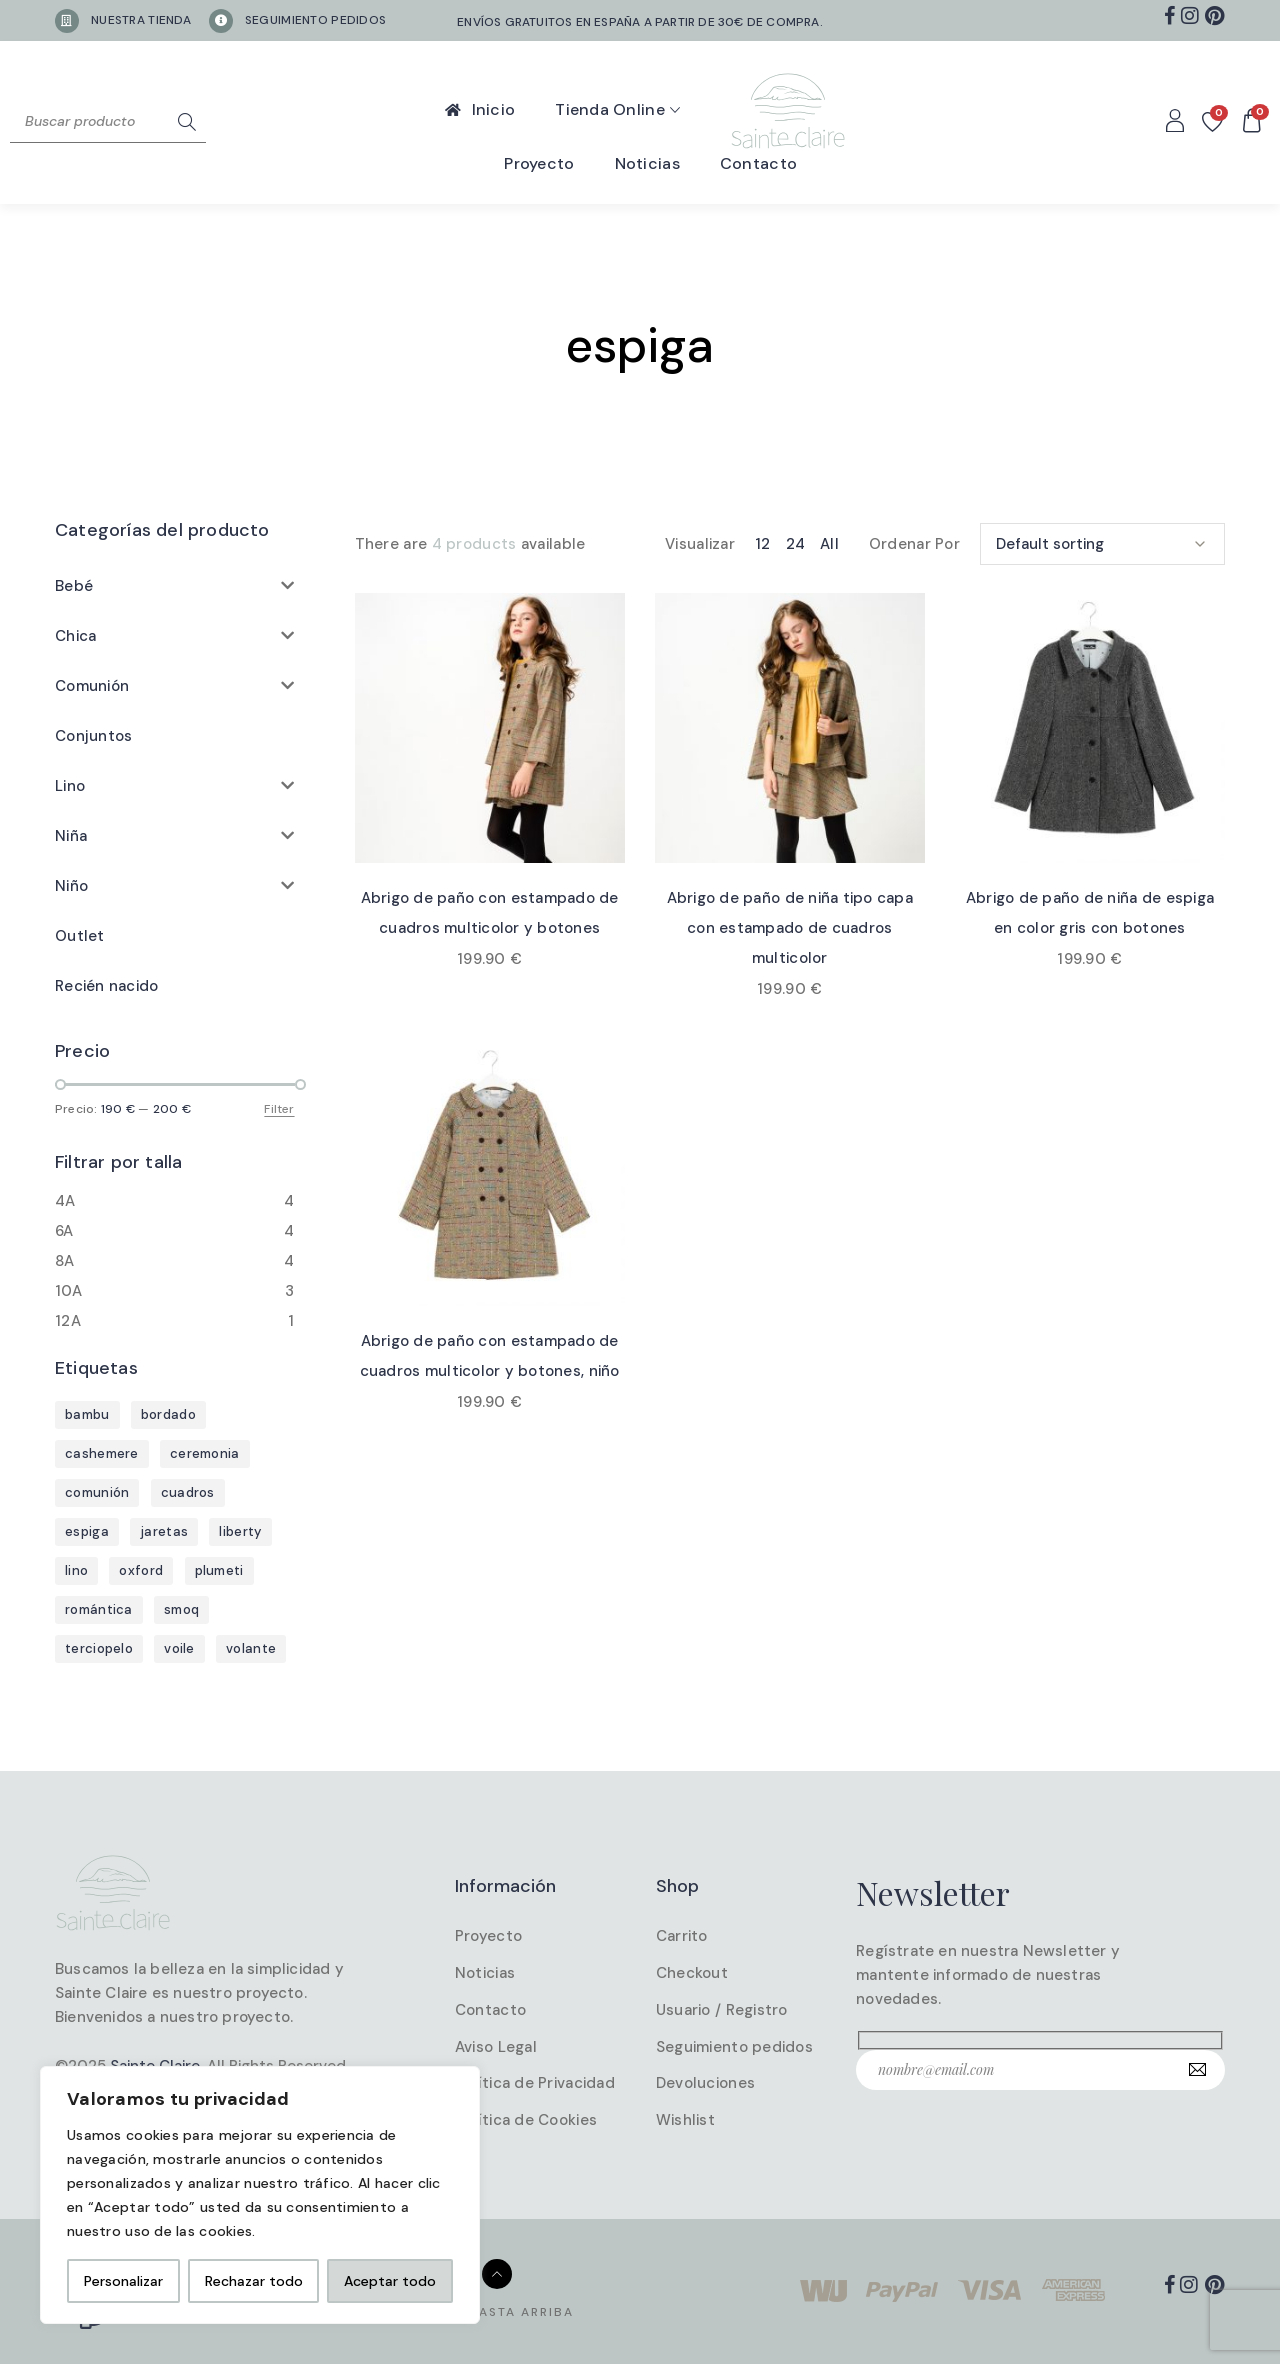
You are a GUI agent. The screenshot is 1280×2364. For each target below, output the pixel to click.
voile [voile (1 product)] (179, 1648)
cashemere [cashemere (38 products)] (102, 1453)
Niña (71, 836)
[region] (260, 2195)
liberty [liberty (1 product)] (240, 1531)
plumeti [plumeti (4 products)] (219, 1570)
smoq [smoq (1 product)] (181, 1609)
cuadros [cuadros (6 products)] (188, 1492)
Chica (75, 636)
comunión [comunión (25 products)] (97, 1492)
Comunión (92, 686)
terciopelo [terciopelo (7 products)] (99, 1648)
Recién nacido (106, 986)
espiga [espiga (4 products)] (87, 1531)
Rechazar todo (254, 2281)
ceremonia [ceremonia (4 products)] (205, 1453)
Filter (279, 1109)
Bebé (74, 586)
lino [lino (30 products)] (76, 1570)
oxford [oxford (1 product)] (141, 1570)
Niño (71, 886)
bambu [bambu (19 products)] (87, 1414)
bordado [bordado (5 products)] (168, 1414)
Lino (70, 786)
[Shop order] (1102, 542)
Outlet (80, 936)
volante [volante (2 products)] (251, 1648)
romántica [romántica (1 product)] (99, 1609)
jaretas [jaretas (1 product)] (164, 1531)
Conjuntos (93, 736)
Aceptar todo (390, 2281)
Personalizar (123, 2281)
